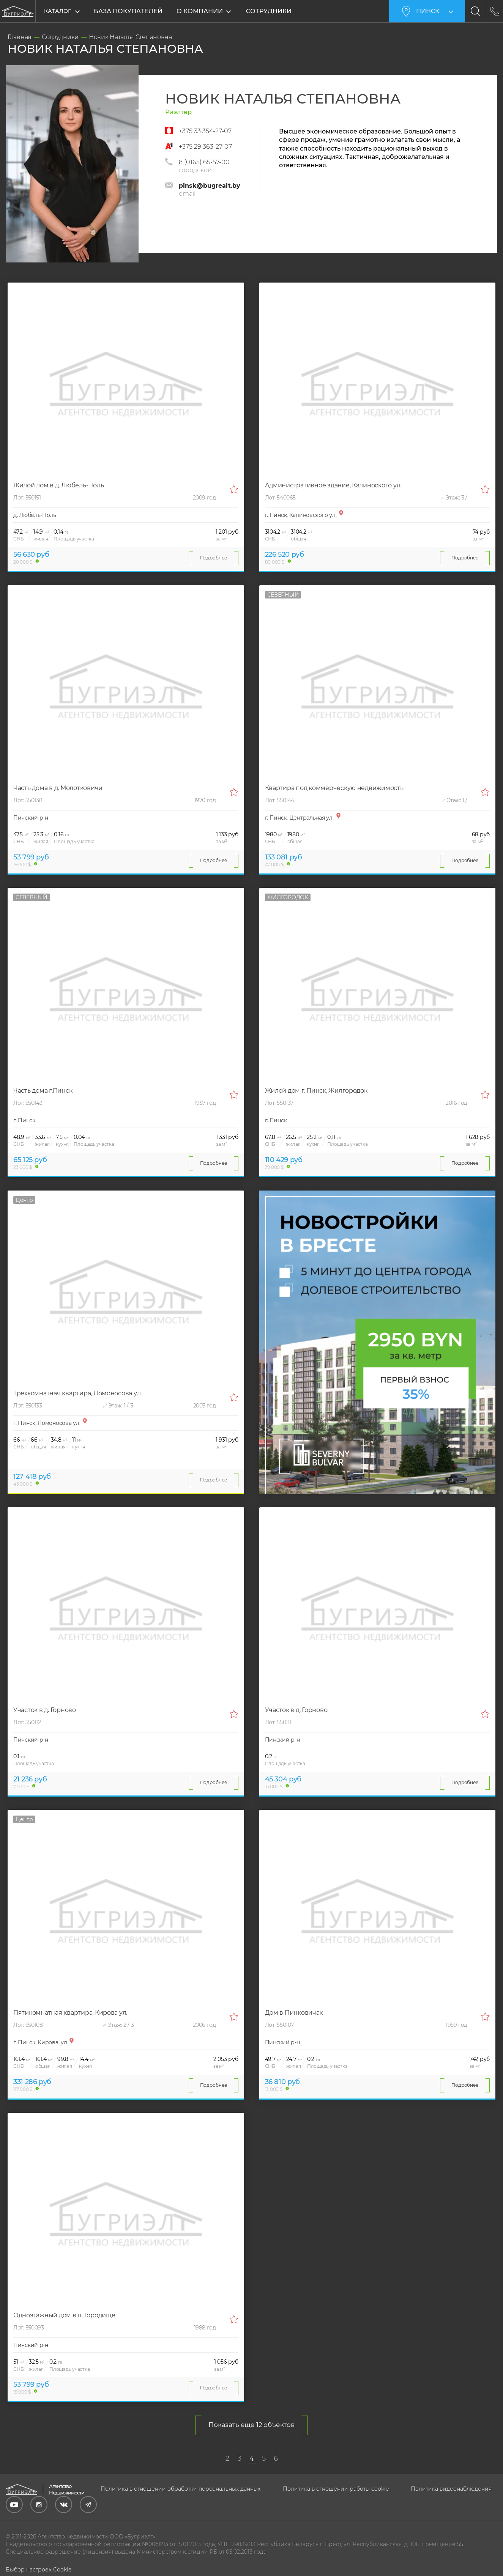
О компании (202, 11)
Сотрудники (271, 11)
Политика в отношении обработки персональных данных (180, 2488)
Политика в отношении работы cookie (336, 2488)
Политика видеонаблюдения (451, 2488)
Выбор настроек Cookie (38, 2569)
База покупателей (128, 11)
